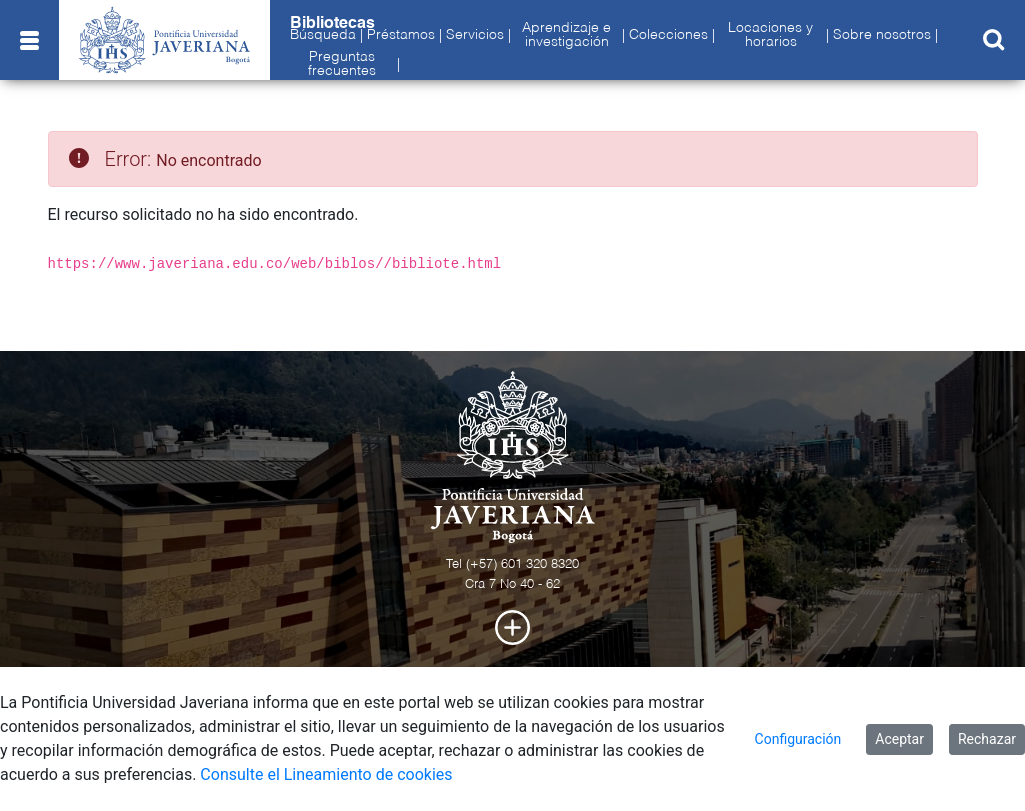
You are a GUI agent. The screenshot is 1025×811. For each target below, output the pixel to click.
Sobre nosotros (882, 35)
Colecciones (668, 35)
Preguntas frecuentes (342, 64)
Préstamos (401, 35)
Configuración (798, 739)
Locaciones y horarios (770, 35)
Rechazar (987, 739)
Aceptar (899, 739)
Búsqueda (323, 35)
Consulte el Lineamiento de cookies (326, 774)
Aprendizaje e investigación (566, 35)
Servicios (475, 35)
